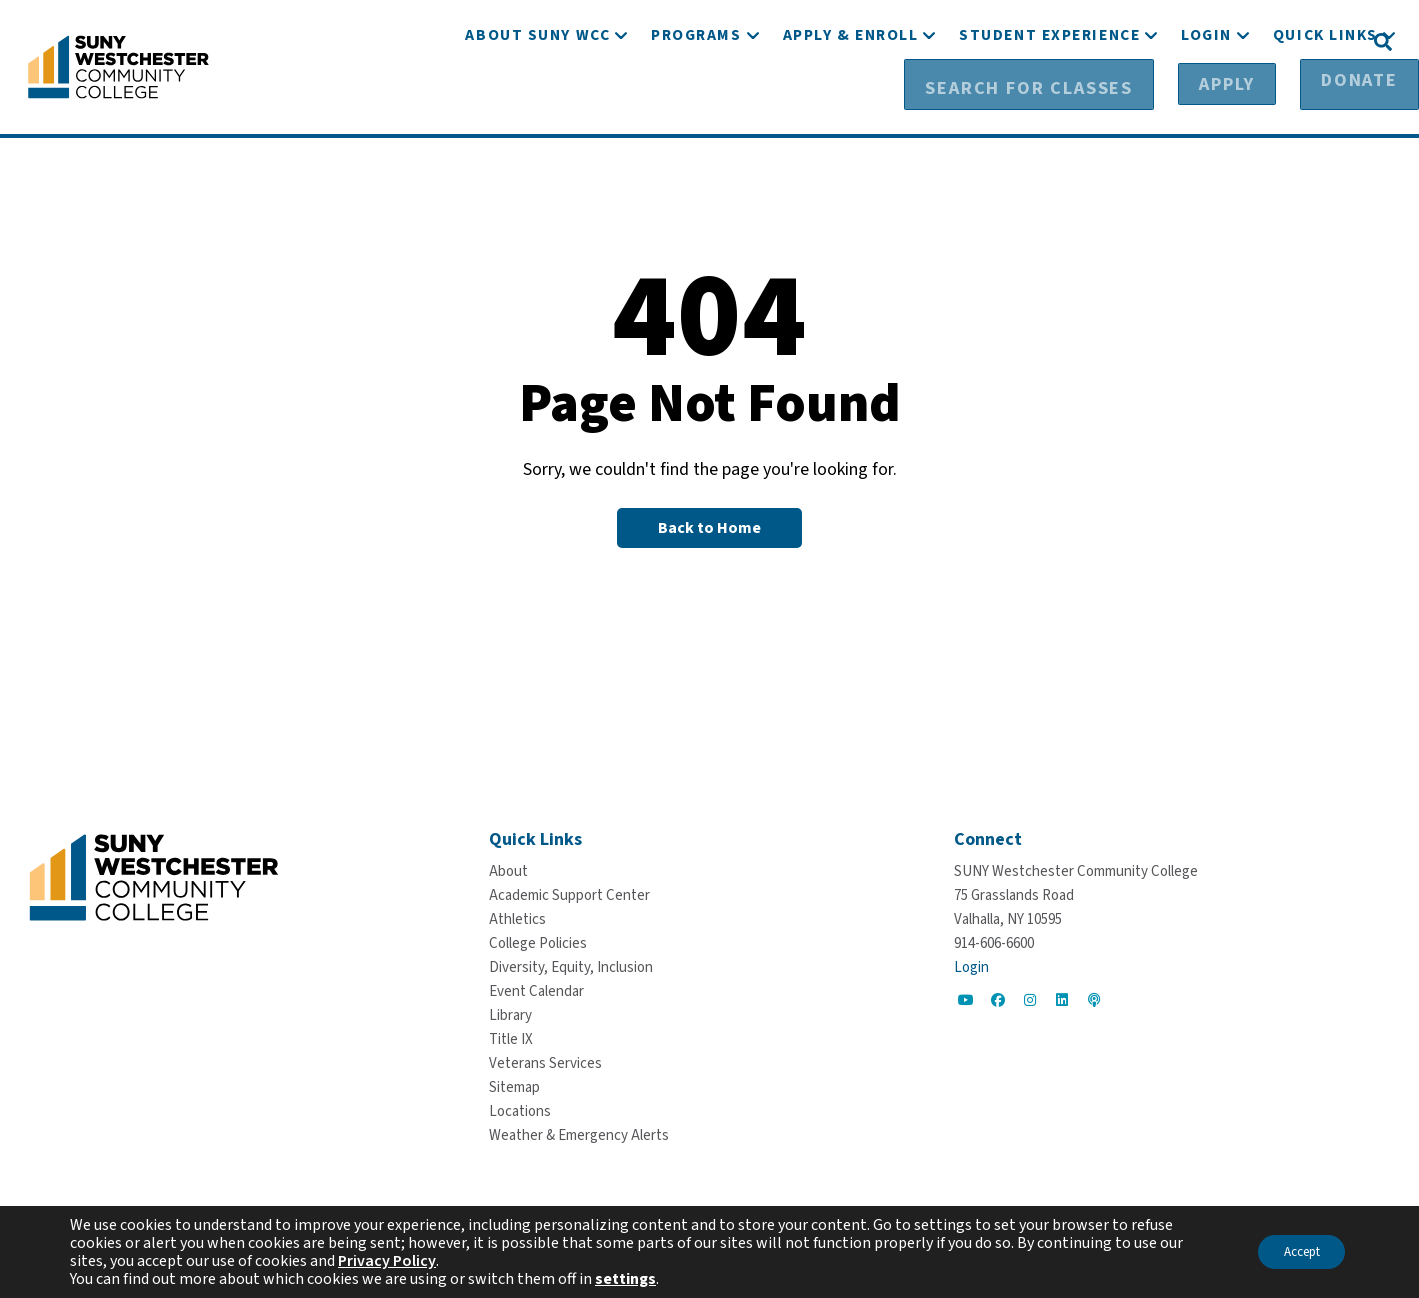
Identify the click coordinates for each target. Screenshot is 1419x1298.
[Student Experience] (1049, 97)
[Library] (510, 1014)
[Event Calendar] (536, 990)
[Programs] (696, 97)
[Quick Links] (1325, 97)
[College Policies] (538, 942)
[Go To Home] (118, 65)
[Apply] (1208, 41)
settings (625, 1279)
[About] (508, 870)
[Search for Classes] (1055, 41)
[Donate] (1309, 41)
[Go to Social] (966, 999)
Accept (1293, 1252)
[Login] (1206, 97)
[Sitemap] (514, 1086)
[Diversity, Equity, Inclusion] (571, 966)
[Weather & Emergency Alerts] (579, 1134)
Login (971, 966)
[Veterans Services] (545, 1062)
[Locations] (520, 1110)
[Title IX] (511, 1038)
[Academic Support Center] (569, 894)
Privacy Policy (387, 1261)
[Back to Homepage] (709, 527)
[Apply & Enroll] (851, 97)
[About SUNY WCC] (537, 97)
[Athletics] (517, 918)
